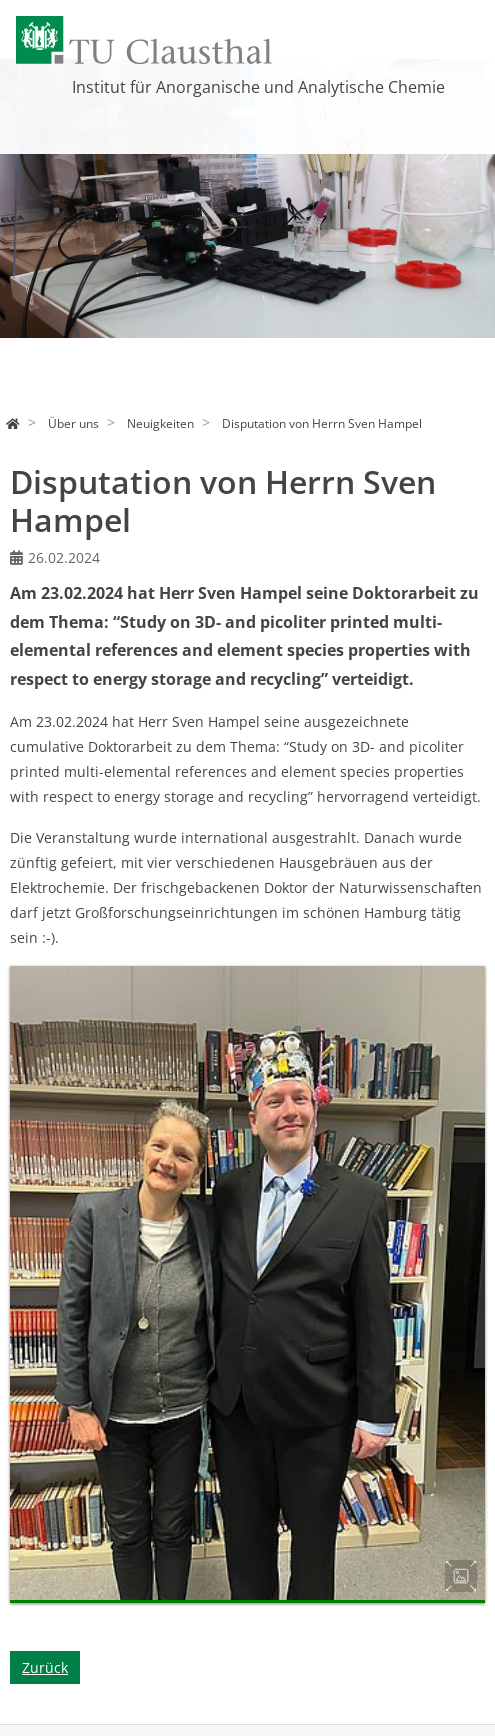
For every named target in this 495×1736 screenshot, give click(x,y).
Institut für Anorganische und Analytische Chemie (258, 87)
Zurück (45, 1667)
